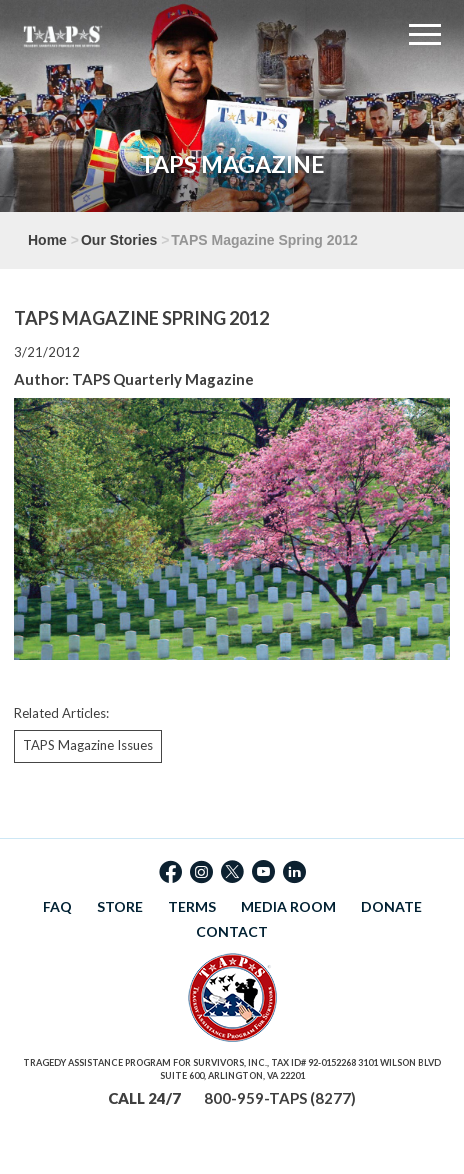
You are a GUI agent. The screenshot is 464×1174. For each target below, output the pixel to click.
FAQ (57, 906)
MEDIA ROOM (288, 906)
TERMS (192, 906)
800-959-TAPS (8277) (280, 1098)
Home (47, 240)
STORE (120, 906)
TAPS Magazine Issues (88, 745)
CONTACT (232, 931)
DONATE (391, 906)
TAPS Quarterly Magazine (163, 379)
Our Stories (119, 240)
